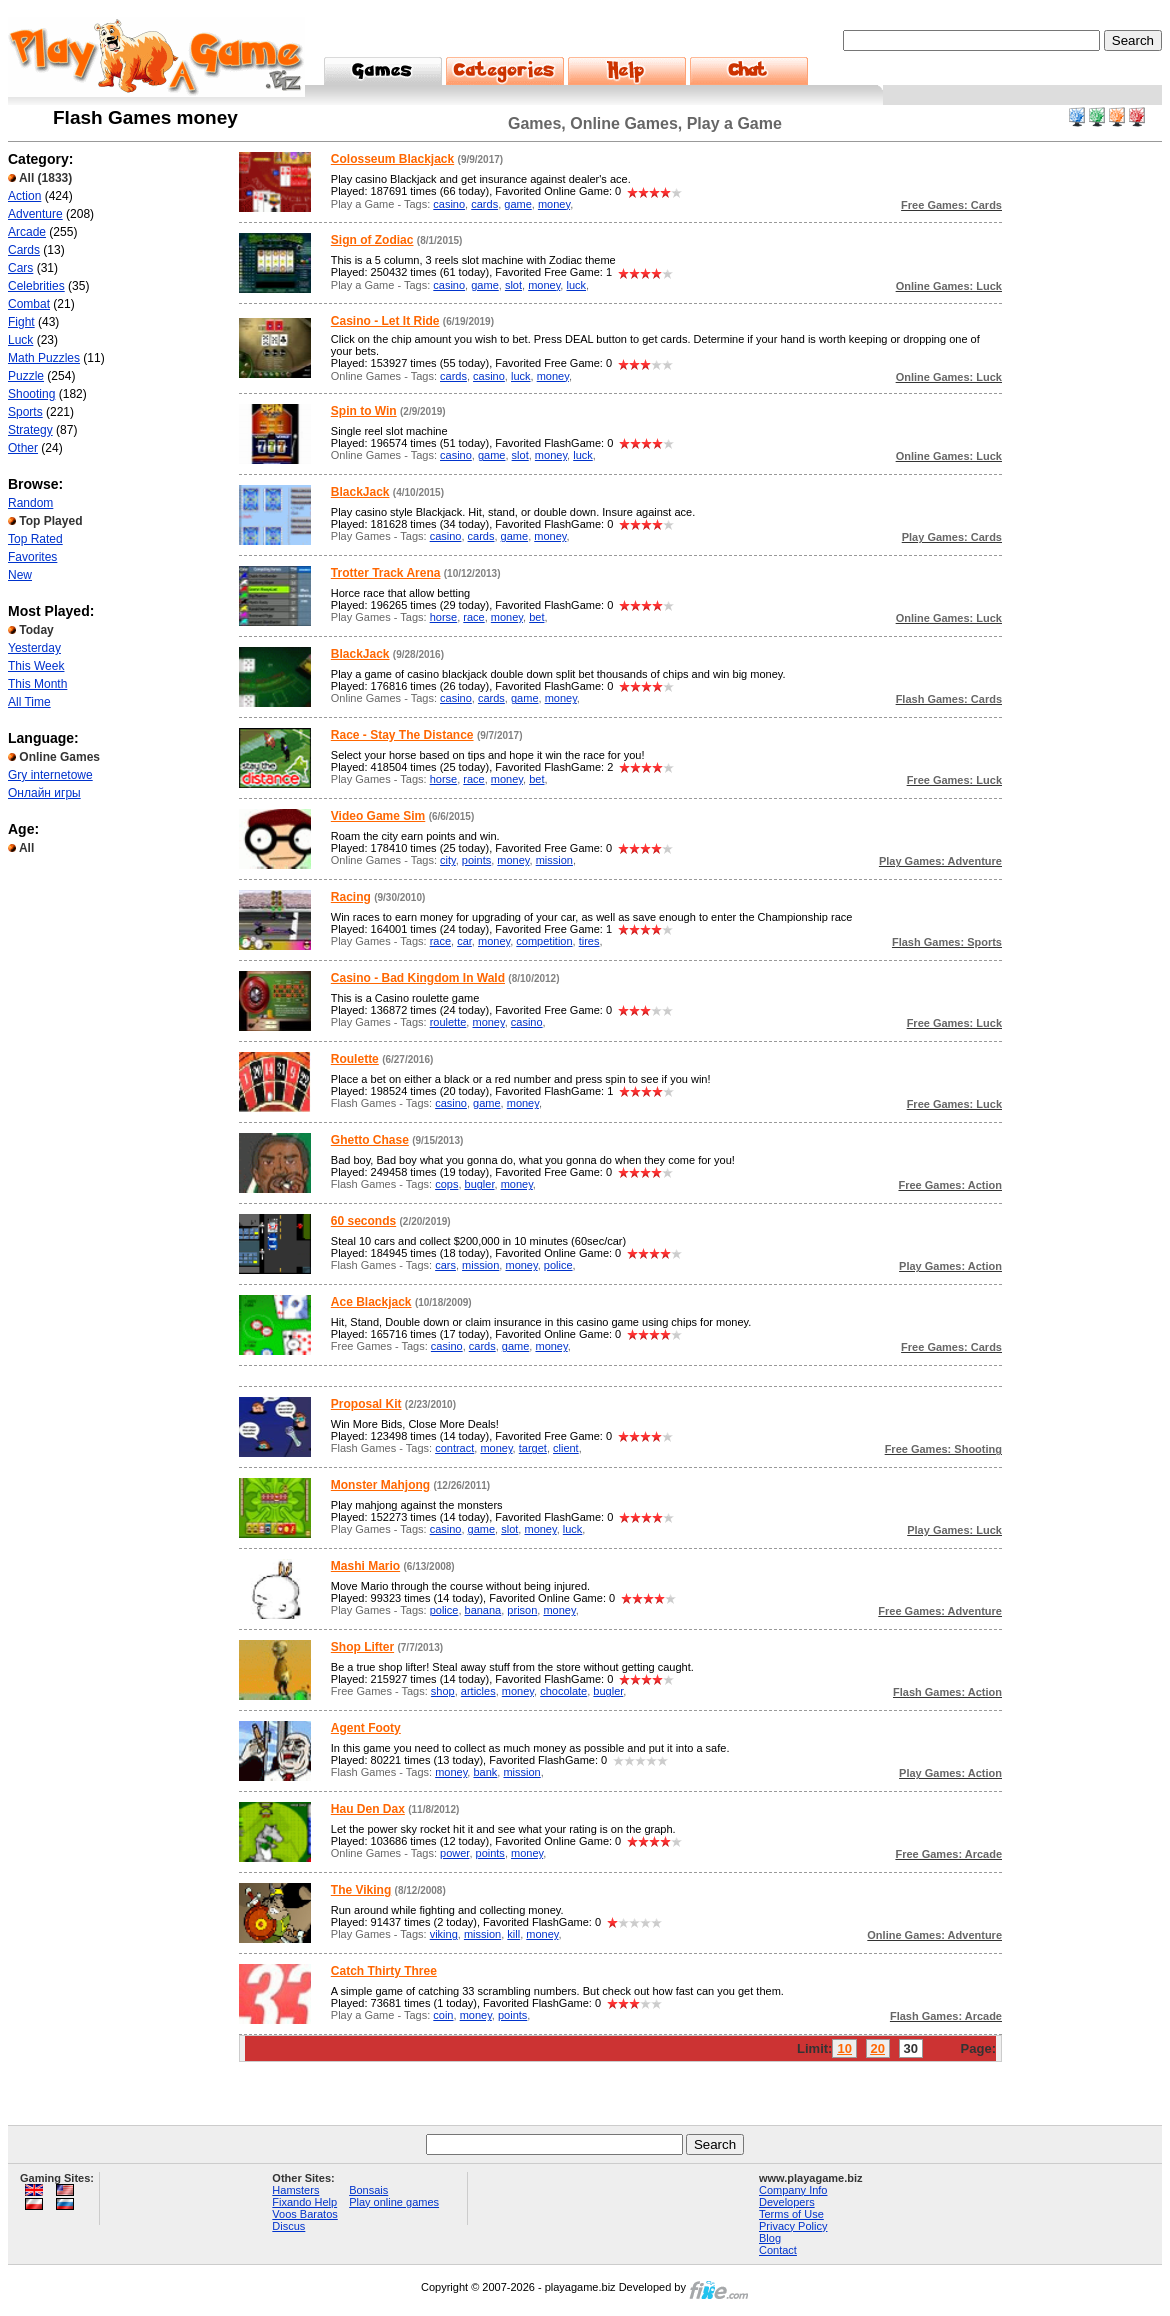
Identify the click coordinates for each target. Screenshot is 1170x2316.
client (566, 1448)
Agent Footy (366, 1728)
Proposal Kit (366, 1404)
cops (446, 1184)
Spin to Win (364, 411)
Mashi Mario (365, 1566)
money (554, 204)
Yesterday (34, 648)
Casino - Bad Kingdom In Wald (418, 978)
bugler (480, 1184)
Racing (351, 897)
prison (522, 1610)
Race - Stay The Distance (402, 735)
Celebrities (36, 286)
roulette (448, 1022)
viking (444, 1934)
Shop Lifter (362, 1647)
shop (443, 1691)
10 (844, 2048)
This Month (37, 684)
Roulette (355, 1059)
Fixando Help (304, 2202)
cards (484, 204)
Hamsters (295, 2190)
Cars (20, 268)
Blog (770, 2238)
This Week (36, 666)
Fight (21, 322)
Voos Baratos (304, 2214)
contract (454, 1448)
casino (449, 204)
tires (589, 941)
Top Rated (35, 539)
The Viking (361, 1890)
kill (513, 1934)
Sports (25, 412)
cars (445, 1265)
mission (554, 860)
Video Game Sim (378, 816)
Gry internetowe (50, 775)
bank (485, 1772)
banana (483, 1610)
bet (536, 617)
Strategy (30, 430)
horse (444, 617)
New (20, 575)
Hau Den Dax (368, 1809)
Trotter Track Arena (386, 573)
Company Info (793, 2190)
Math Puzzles (44, 358)
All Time (29, 702)
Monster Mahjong (380, 1485)
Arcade (27, 232)
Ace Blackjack (371, 1302)
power (454, 1853)
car (464, 941)
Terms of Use (791, 2214)
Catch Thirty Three (384, 1971)
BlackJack (360, 492)
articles (478, 1691)
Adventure (35, 214)
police (558, 1265)
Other (23, 448)
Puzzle (26, 376)
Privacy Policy (793, 2226)
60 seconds (363, 1221)
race (473, 617)
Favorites (32, 557)
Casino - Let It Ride (385, 321)
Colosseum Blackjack (392, 159)
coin (443, 2015)
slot (513, 285)
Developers (787, 2202)
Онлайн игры (44, 793)
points (476, 860)
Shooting (31, 394)
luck (576, 285)
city (448, 860)
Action (24, 196)
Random (30, 503)
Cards (24, 250)
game (518, 204)
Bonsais (368, 2190)
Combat (29, 304)
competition (544, 941)
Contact (778, 2250)
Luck (20, 340)
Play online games (394, 2202)
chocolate (563, 1691)
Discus (288, 2226)
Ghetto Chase (370, 1140)
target (533, 1448)
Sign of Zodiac (372, 240)
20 (878, 2048)
